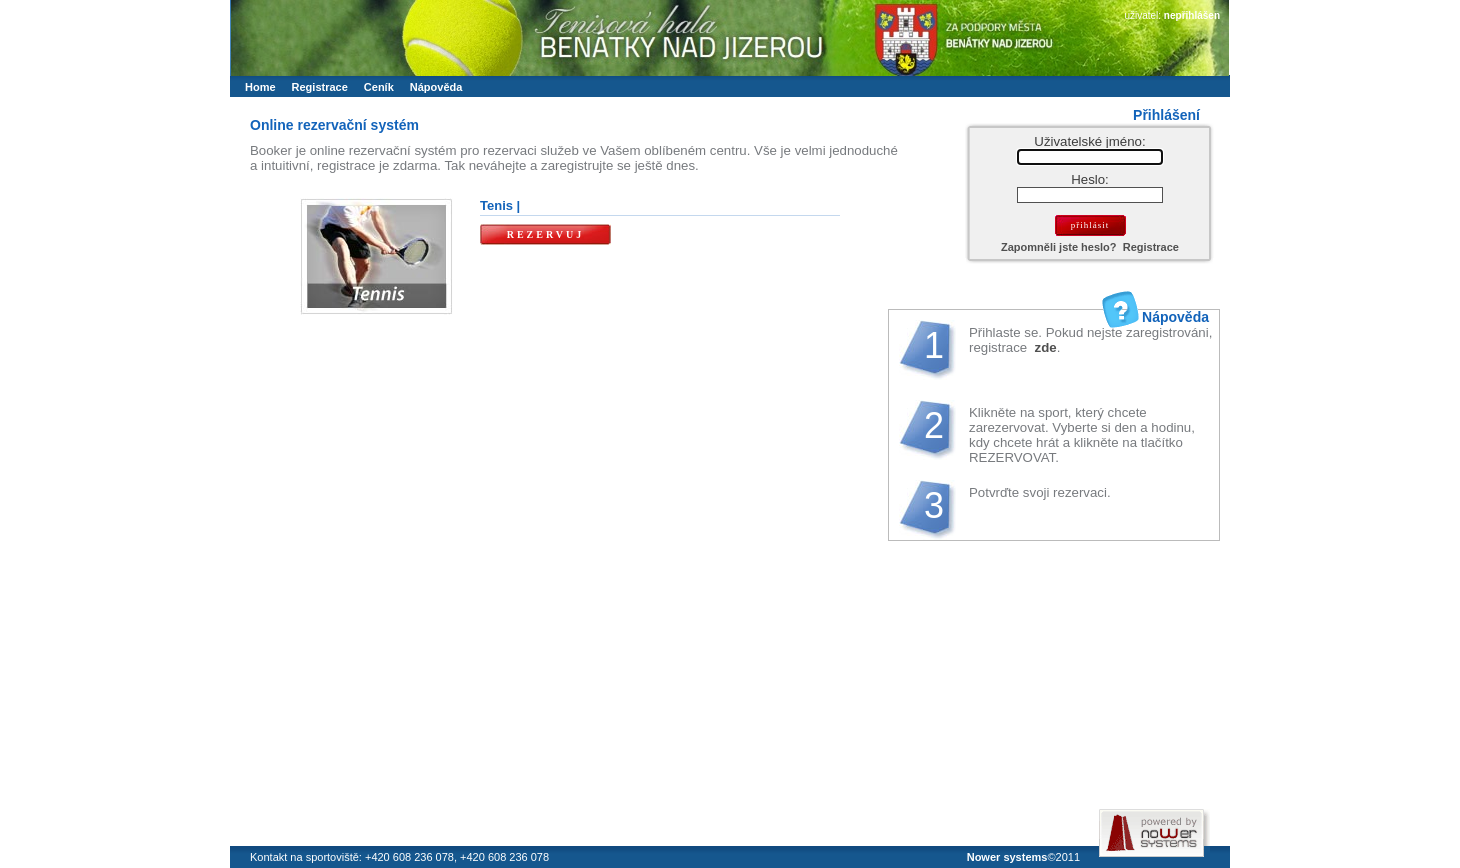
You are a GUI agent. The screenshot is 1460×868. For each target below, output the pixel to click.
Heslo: (1090, 179)
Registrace (1151, 247)
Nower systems (1007, 857)
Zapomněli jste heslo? (1059, 247)
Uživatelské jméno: (1089, 141)
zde (1044, 347)
